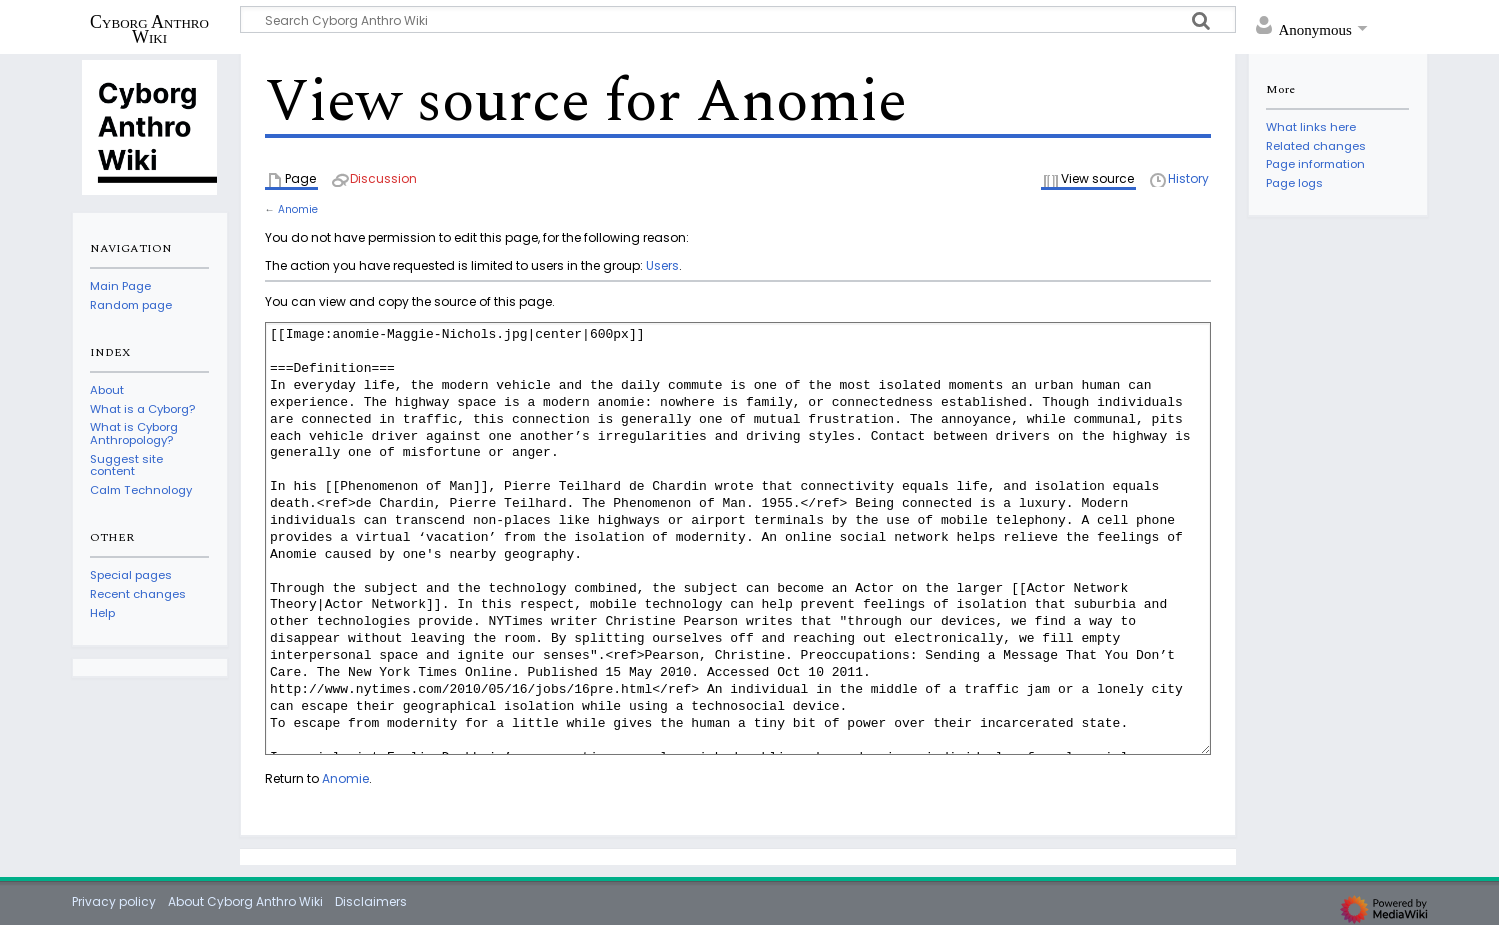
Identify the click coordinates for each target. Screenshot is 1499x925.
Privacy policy (114, 901)
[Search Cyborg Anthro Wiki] (738, 19)
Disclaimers (371, 901)
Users (662, 265)
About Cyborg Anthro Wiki (245, 901)
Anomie (298, 209)
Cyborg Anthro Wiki (149, 29)
